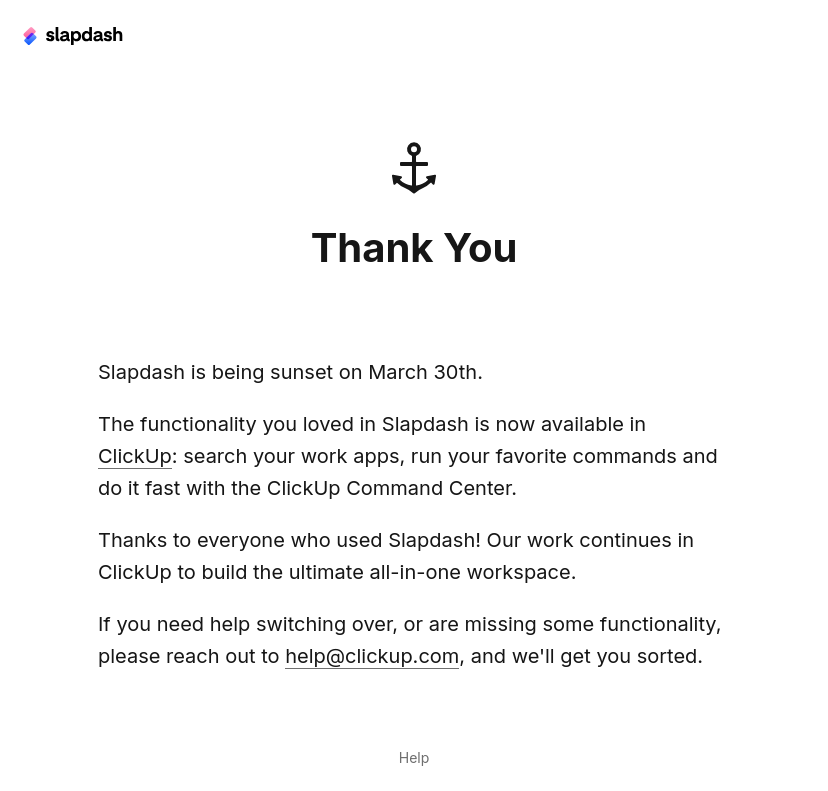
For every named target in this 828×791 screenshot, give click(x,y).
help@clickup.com (372, 656)
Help (414, 757)
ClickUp (135, 456)
